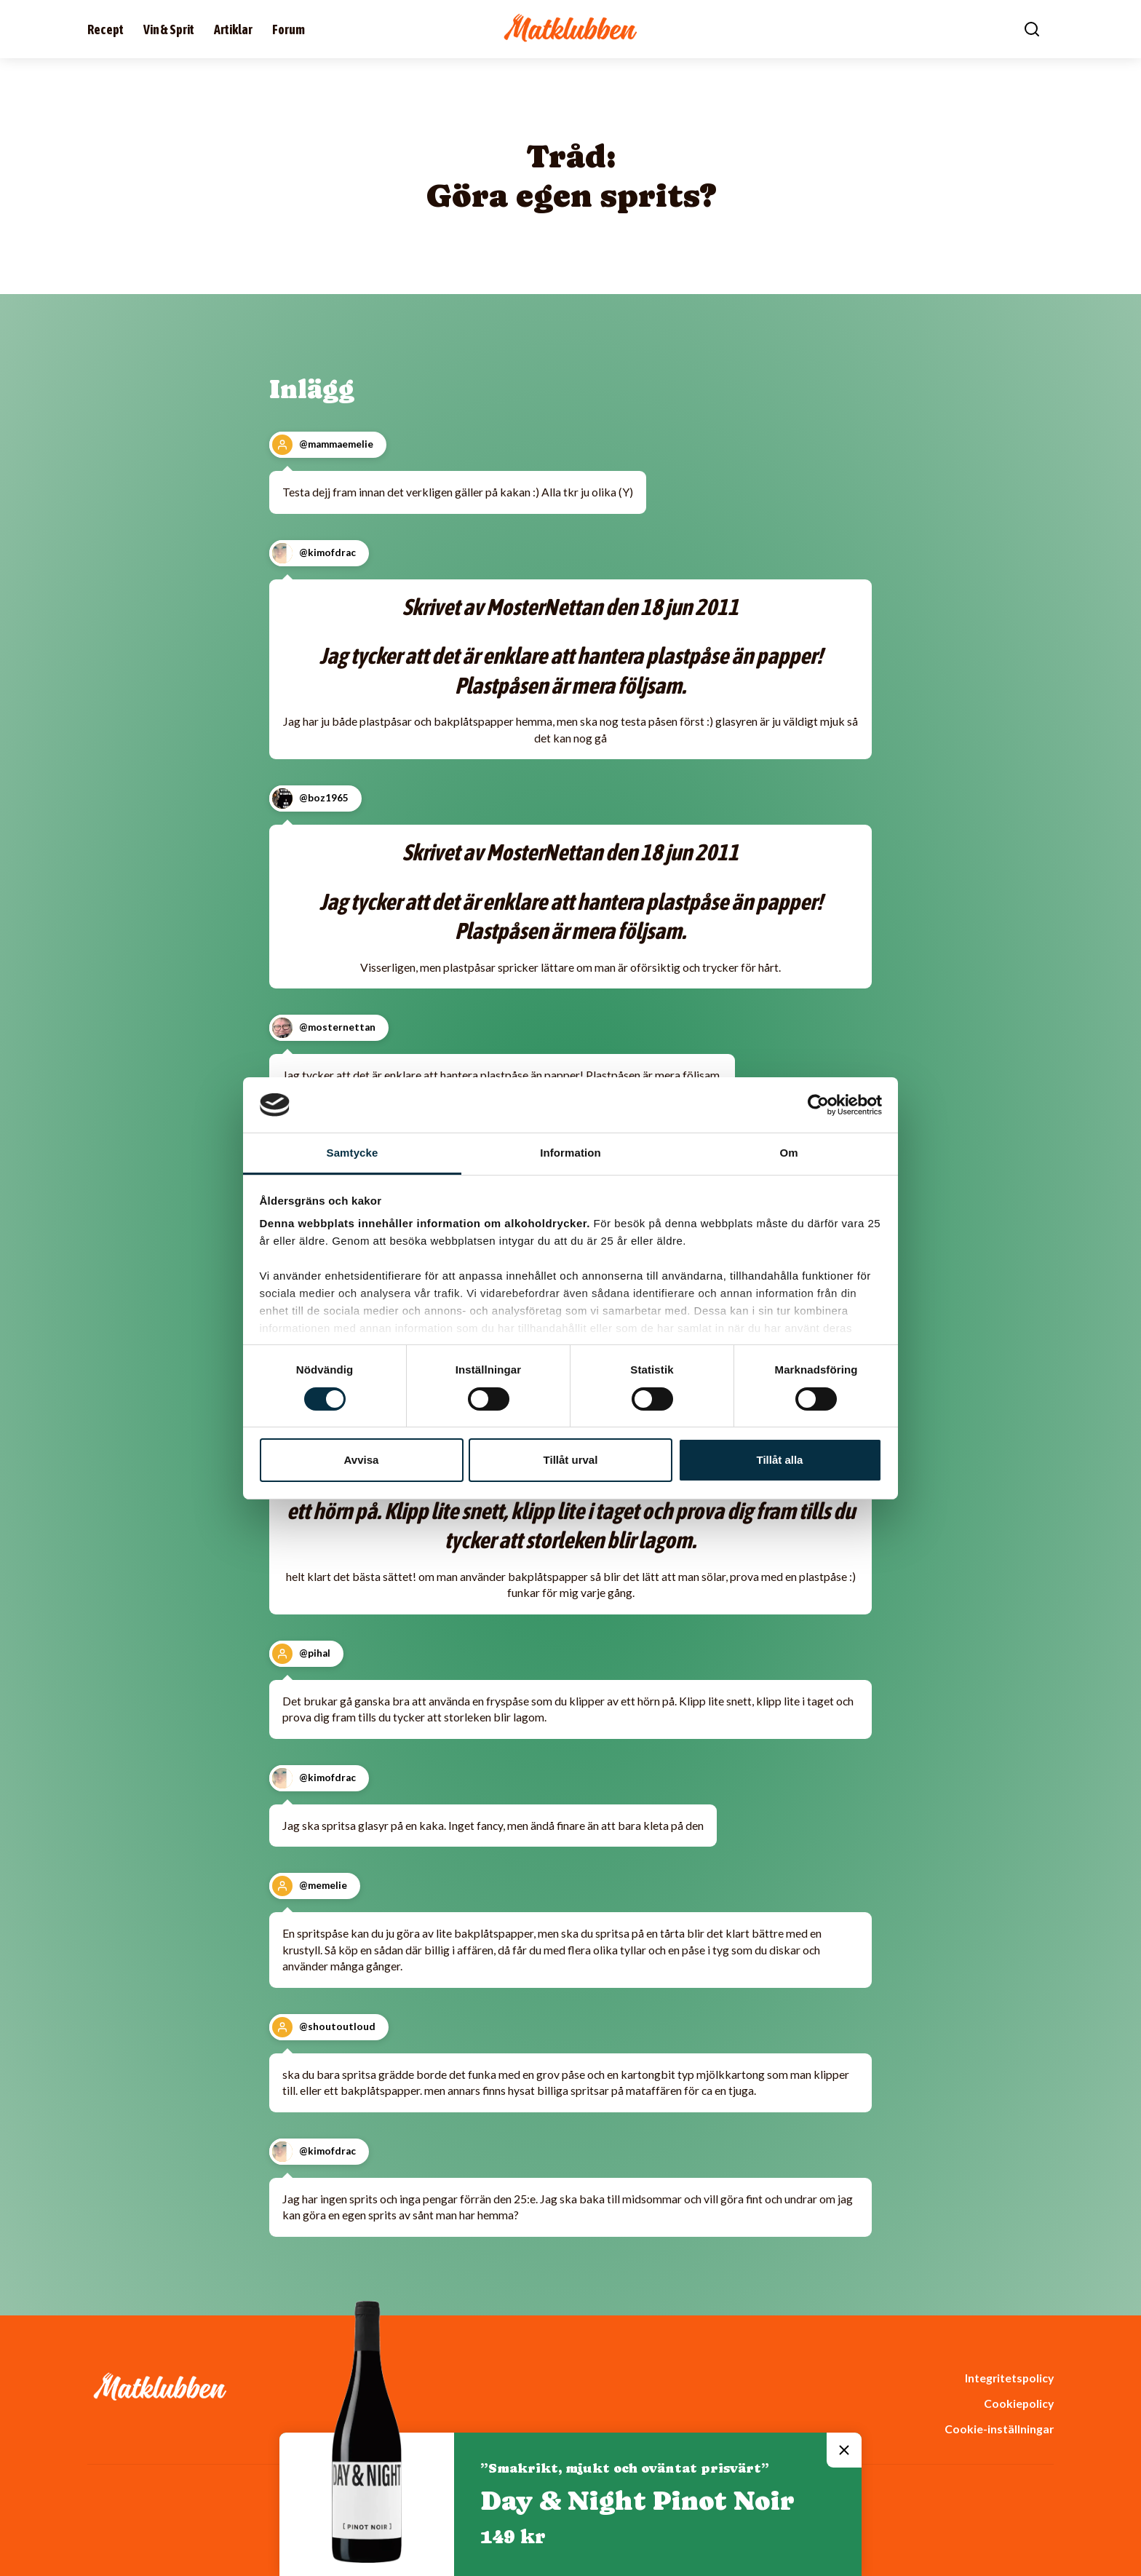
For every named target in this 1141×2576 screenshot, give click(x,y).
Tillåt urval (571, 1460)
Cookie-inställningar (999, 2429)
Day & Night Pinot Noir (637, 2501)
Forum (288, 29)
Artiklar (233, 29)
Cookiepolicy (1019, 2403)
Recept (105, 29)
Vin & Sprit (168, 29)
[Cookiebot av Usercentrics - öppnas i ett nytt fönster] (818, 1105)
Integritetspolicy (1009, 2378)
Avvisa (361, 1460)
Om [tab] (788, 1152)
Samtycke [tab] (352, 1152)
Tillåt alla (780, 1460)
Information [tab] (570, 1152)
